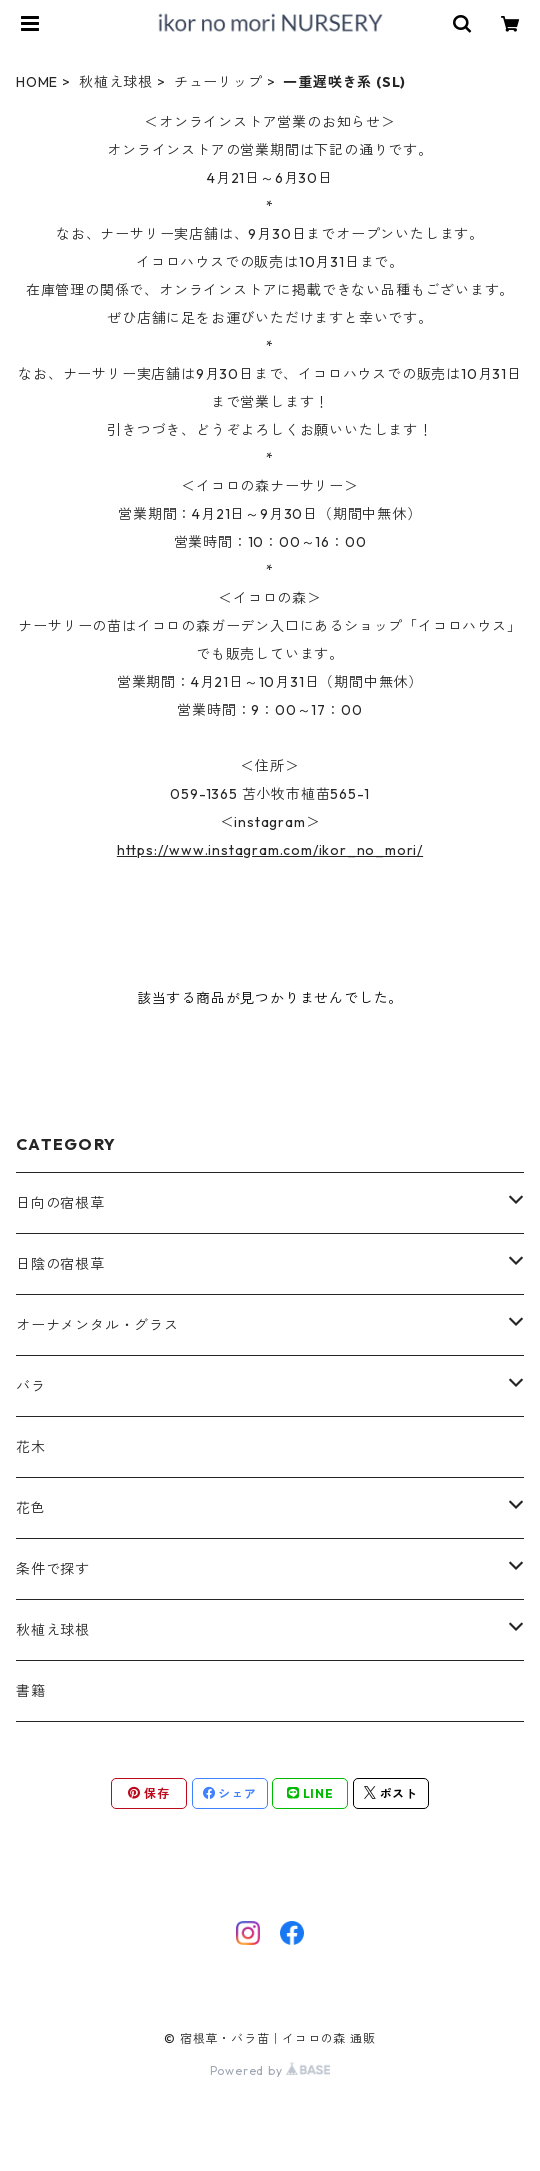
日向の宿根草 (60, 1203)
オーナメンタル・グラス (97, 1325)
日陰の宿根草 (60, 1264)
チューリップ (218, 82)
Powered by (270, 2070)
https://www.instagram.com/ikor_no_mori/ (270, 850)
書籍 (31, 1691)
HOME (37, 82)
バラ (31, 1386)
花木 (31, 1447)
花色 (31, 1508)
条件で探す (53, 1569)
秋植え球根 (116, 82)
